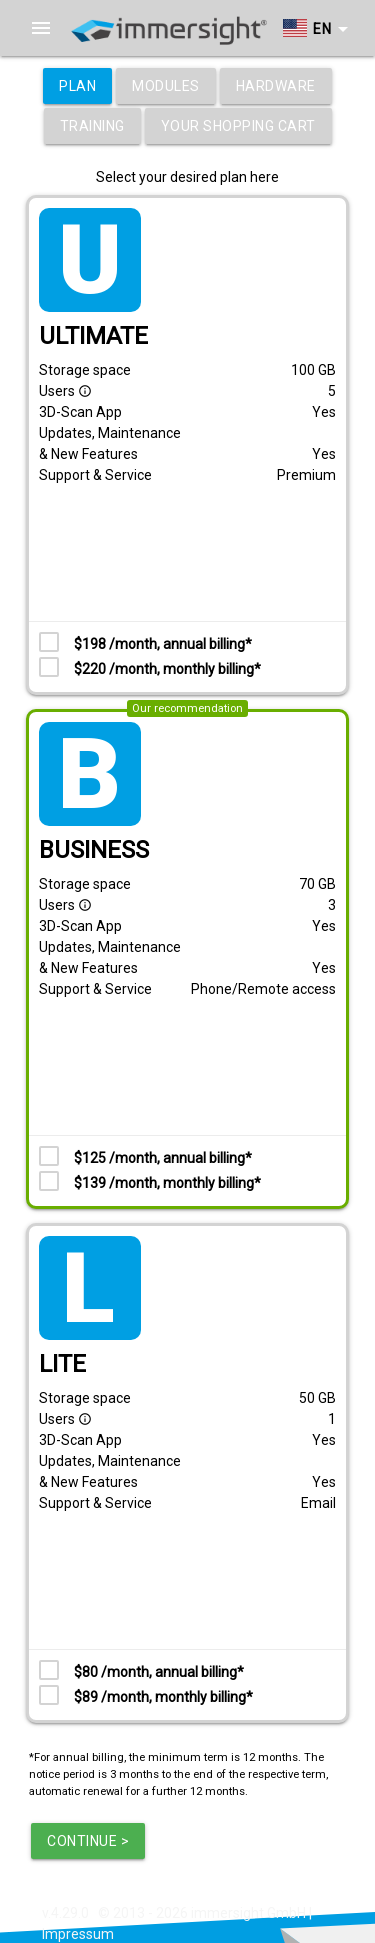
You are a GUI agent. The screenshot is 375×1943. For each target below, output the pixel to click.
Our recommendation (187, 708)
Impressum (78, 1934)
